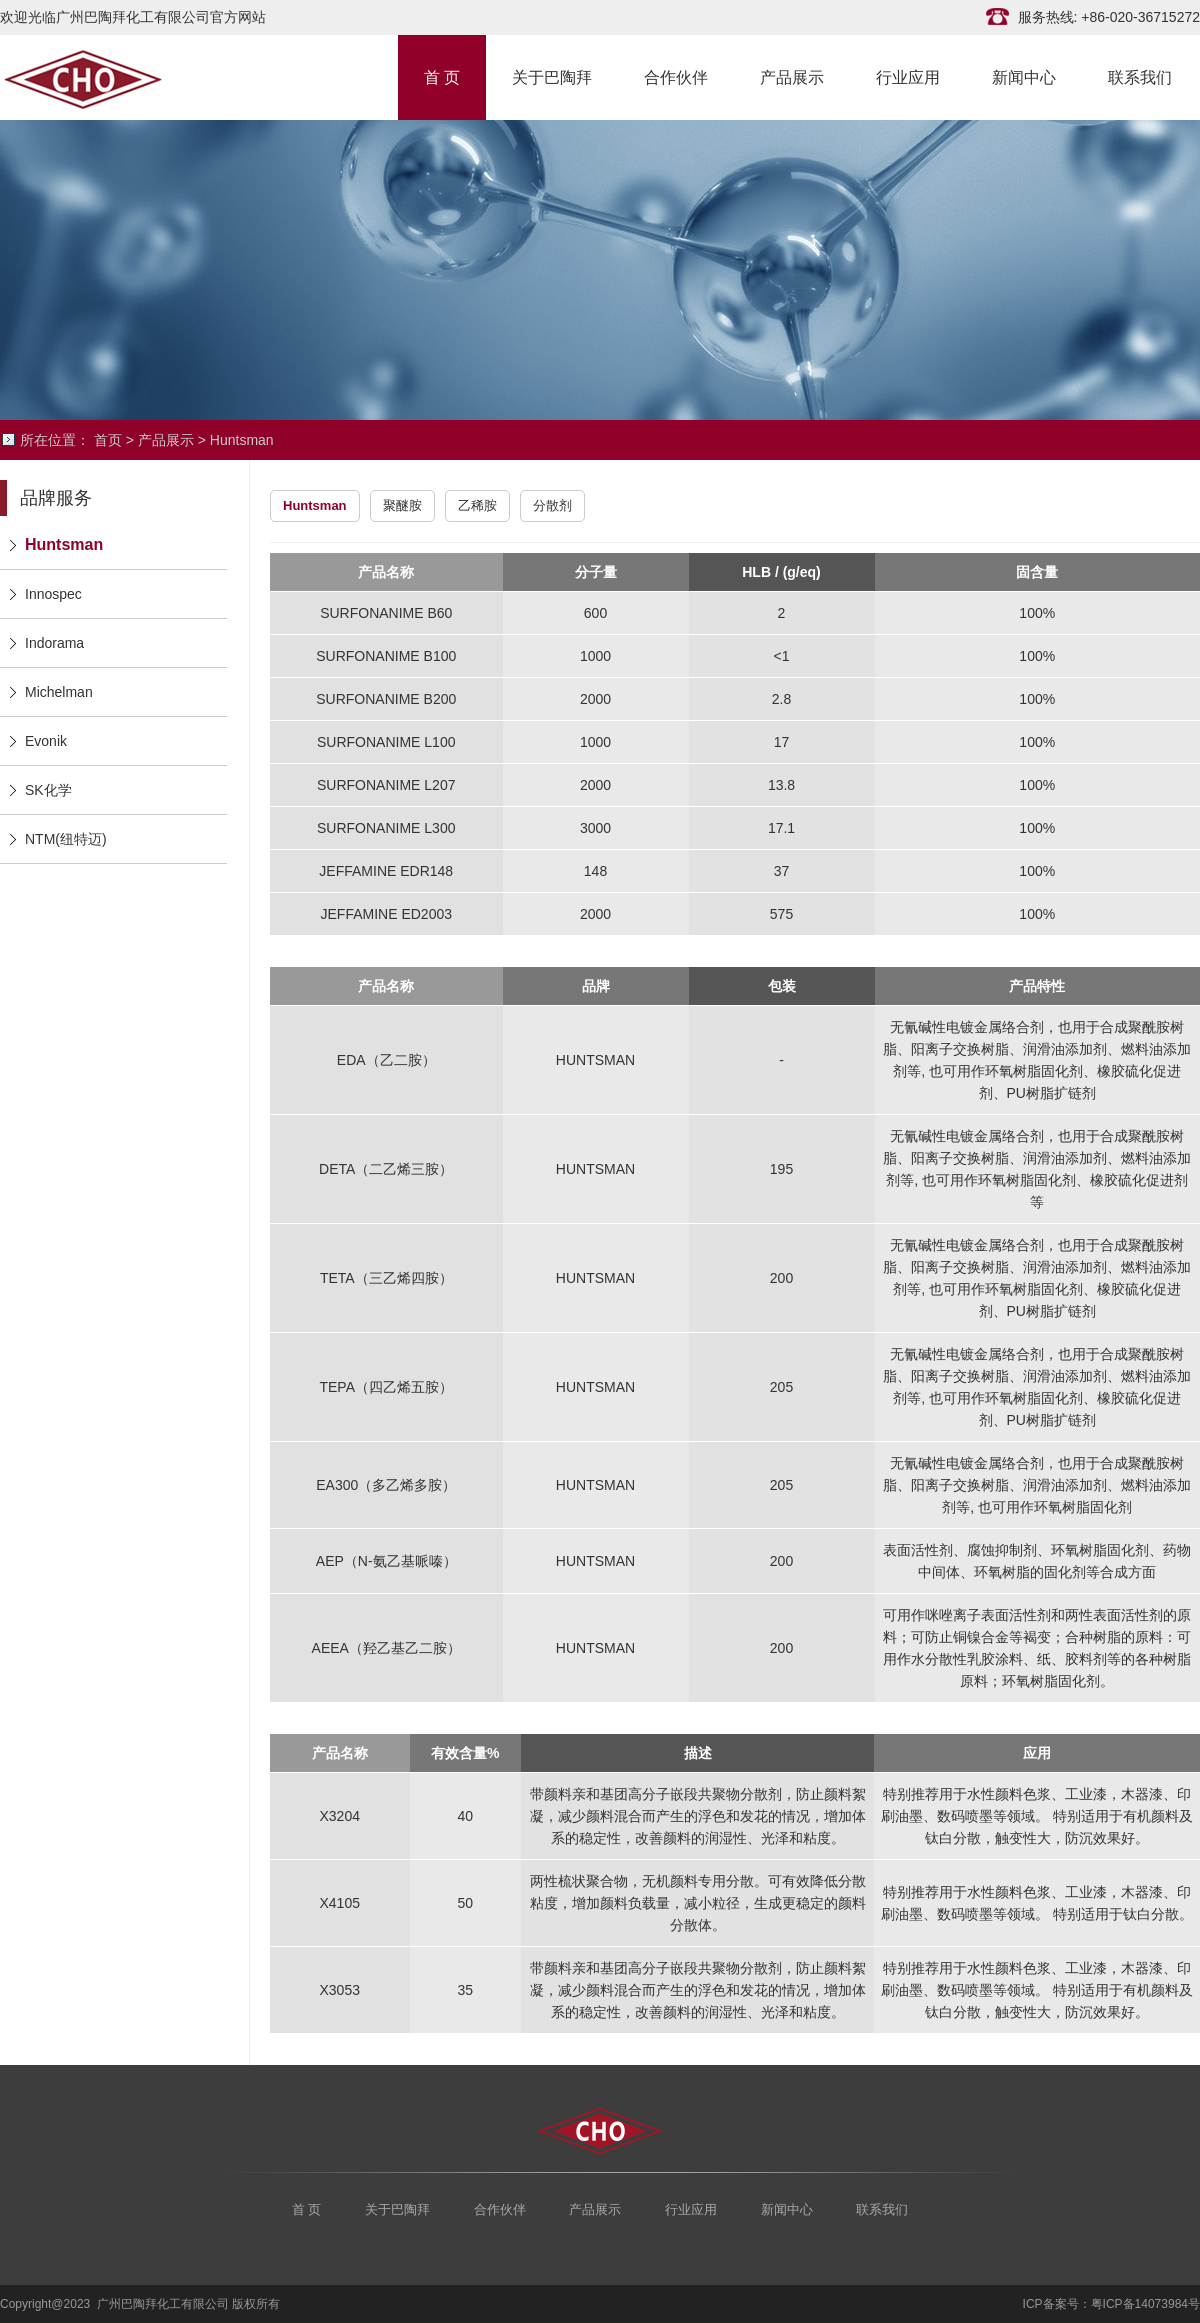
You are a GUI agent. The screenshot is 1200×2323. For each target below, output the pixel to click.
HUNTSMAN (595, 1060)
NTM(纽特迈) (66, 839)
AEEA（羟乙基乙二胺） (386, 1648)
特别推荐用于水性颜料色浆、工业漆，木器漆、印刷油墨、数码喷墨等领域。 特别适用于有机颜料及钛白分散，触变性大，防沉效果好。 (1037, 1816)
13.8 (781, 785)
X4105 (340, 1903)
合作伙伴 (676, 76)
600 (595, 613)
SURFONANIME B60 (386, 613)
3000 (595, 828)
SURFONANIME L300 (386, 828)
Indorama (54, 643)
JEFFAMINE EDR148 (386, 871)
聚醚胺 (402, 505)
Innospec (53, 594)
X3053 (340, 1990)
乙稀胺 (477, 505)
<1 (782, 656)
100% (1037, 613)
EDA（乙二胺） (386, 1060)
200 (781, 1278)
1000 (595, 656)
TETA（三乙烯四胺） (386, 1278)
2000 (595, 699)
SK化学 (48, 790)
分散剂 (552, 505)
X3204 (340, 1816)
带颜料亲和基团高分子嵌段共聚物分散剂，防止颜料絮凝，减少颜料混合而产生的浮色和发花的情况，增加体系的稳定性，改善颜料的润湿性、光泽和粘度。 (698, 1816)
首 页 (442, 76)
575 (781, 914)
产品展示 (792, 76)
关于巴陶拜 (552, 76)
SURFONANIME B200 (386, 699)
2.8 (781, 699)
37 (782, 871)
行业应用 (908, 76)
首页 (108, 440)
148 (595, 871)
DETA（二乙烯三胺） (386, 1169)
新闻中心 (1024, 76)
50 (466, 1903)
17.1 (781, 828)
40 (466, 1816)
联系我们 (1140, 76)
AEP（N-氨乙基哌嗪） (386, 1561)
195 (781, 1169)
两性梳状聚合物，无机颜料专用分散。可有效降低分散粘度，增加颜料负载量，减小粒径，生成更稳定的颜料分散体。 (698, 1903)
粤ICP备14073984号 (1145, 2304)
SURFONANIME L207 (386, 785)
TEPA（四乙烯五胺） (386, 1387)
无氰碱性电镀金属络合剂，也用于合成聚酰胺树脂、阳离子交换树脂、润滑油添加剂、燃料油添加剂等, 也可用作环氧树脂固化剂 (1037, 1485)
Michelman (59, 692)
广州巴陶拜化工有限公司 (100, 77)
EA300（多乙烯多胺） (386, 1485)
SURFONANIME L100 (386, 742)
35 (466, 1990)
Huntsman (242, 440)
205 (781, 1387)
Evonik (46, 741)
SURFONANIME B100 (386, 656)
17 (782, 742)
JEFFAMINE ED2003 (387, 914)
